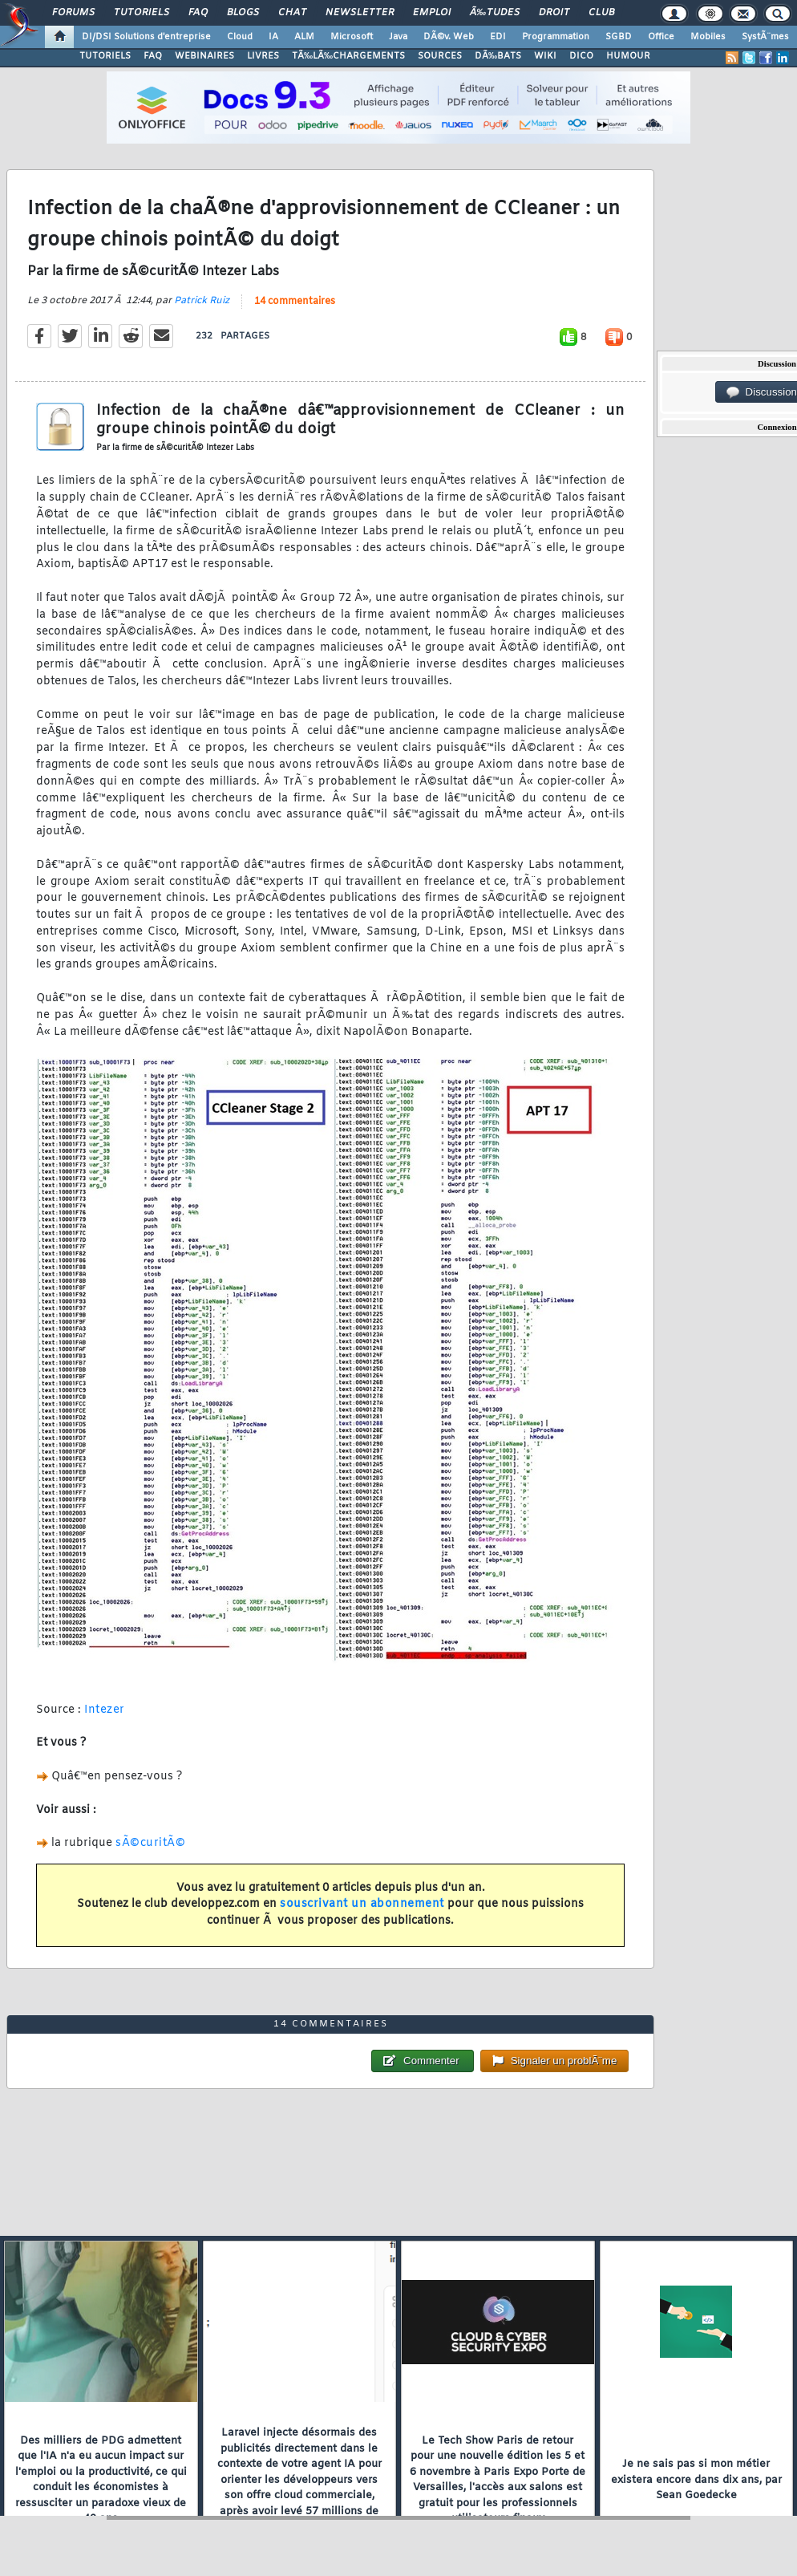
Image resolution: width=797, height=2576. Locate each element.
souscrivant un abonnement (362, 1904)
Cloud (240, 37)
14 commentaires (294, 301)
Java (398, 37)
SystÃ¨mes (765, 37)
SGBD (618, 37)
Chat (292, 12)
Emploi (431, 12)
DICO (581, 56)
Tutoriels (141, 12)
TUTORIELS (105, 56)
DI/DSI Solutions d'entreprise (146, 37)
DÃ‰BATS (498, 56)
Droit (554, 12)
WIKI (545, 56)
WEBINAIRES (204, 56)
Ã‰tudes (494, 12)
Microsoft (351, 37)
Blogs (243, 12)
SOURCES (440, 56)
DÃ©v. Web (448, 37)
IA (273, 37)
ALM (304, 37)
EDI (498, 37)
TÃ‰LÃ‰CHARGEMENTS (348, 56)
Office (661, 37)
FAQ (198, 12)
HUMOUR (628, 56)
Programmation (555, 37)
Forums (73, 12)
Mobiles (708, 37)
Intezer (104, 1710)
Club (601, 12)
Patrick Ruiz (201, 300)
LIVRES (263, 56)
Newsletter (359, 12)
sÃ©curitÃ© (150, 1843)
